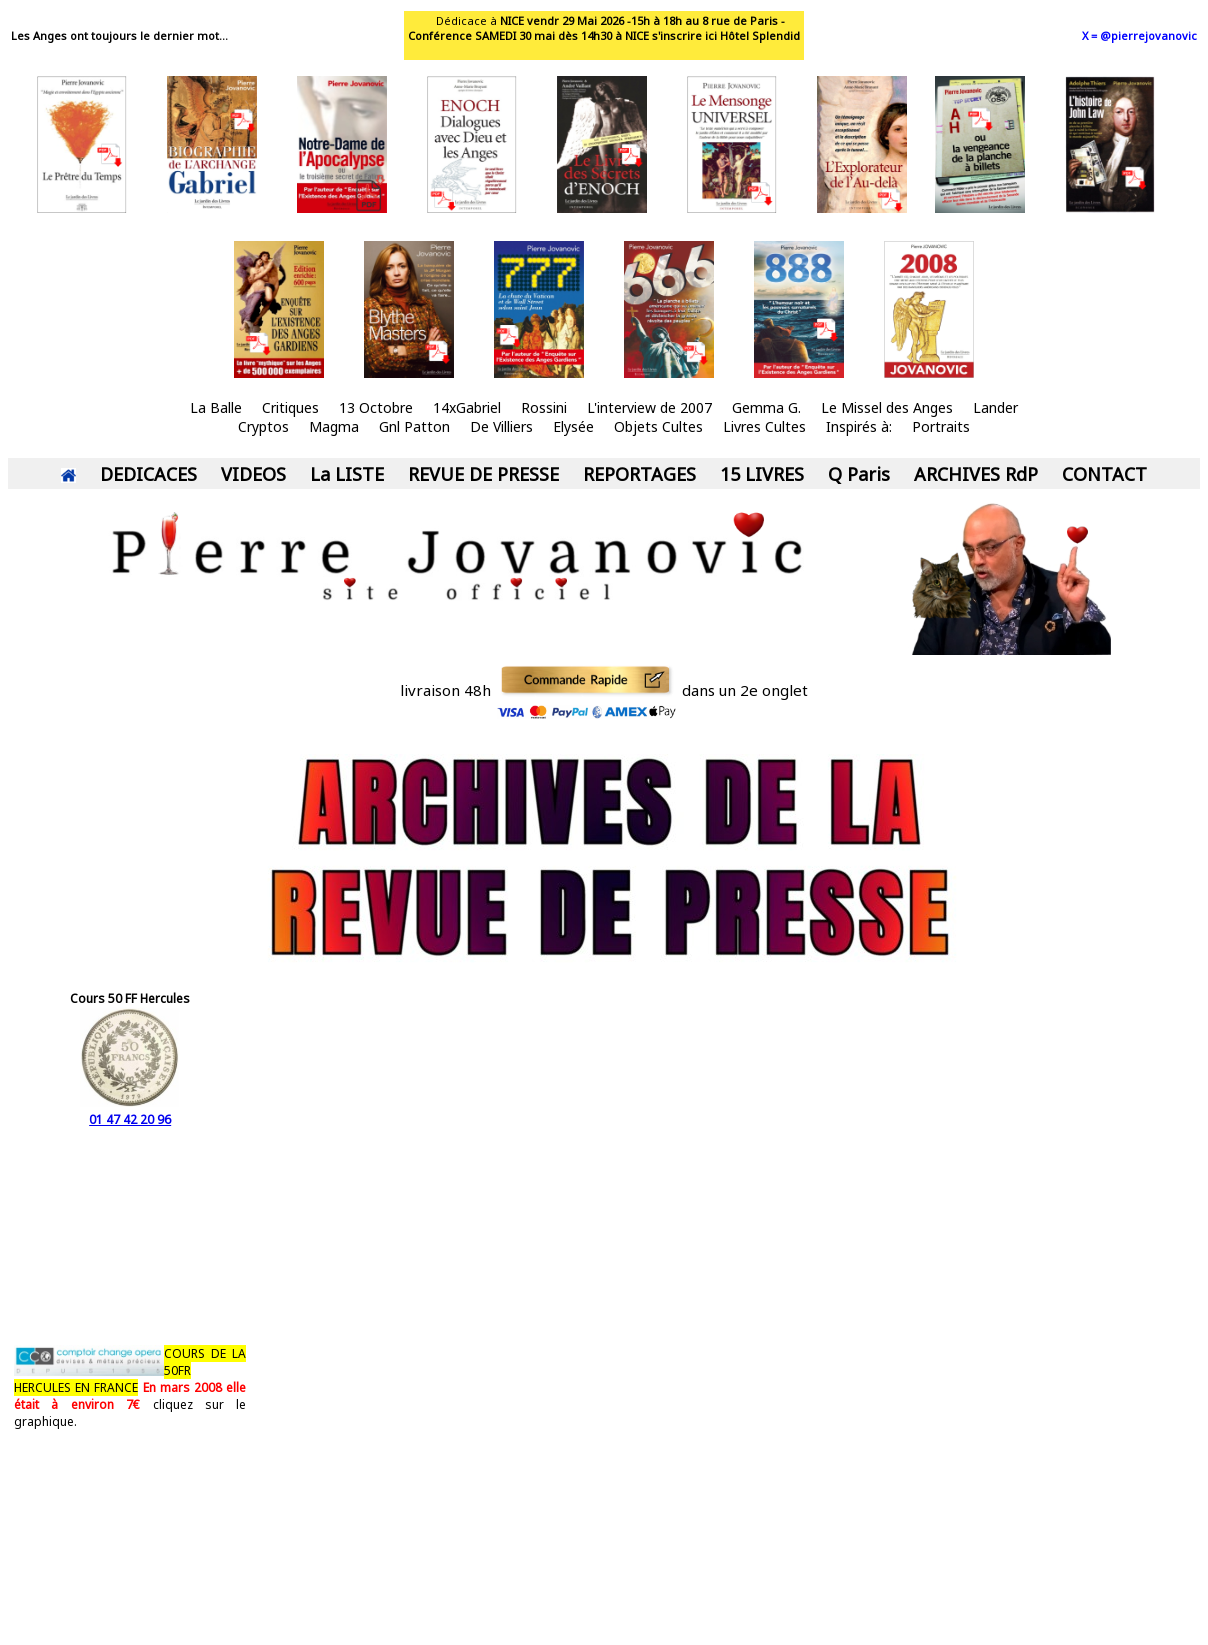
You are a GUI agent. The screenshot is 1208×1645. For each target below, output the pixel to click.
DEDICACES (148, 474)
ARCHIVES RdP (976, 474)
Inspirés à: (859, 426)
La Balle (216, 407)
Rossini (544, 407)
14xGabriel (467, 407)
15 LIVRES (762, 474)
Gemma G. (766, 407)
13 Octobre (376, 407)
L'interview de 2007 (649, 407)
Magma (334, 426)
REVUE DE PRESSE (483, 474)
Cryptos (263, 426)
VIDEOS (253, 474)
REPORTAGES (639, 474)
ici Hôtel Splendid (752, 35)
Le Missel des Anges (887, 407)
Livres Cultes (764, 426)
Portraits (941, 426)
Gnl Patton (414, 426)
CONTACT (1104, 474)
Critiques (290, 407)
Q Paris (859, 474)
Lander (995, 407)
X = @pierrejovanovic (1139, 35)
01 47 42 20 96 (130, 1111)
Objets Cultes (658, 426)
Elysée (573, 426)
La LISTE (347, 474)
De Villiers (501, 426)
